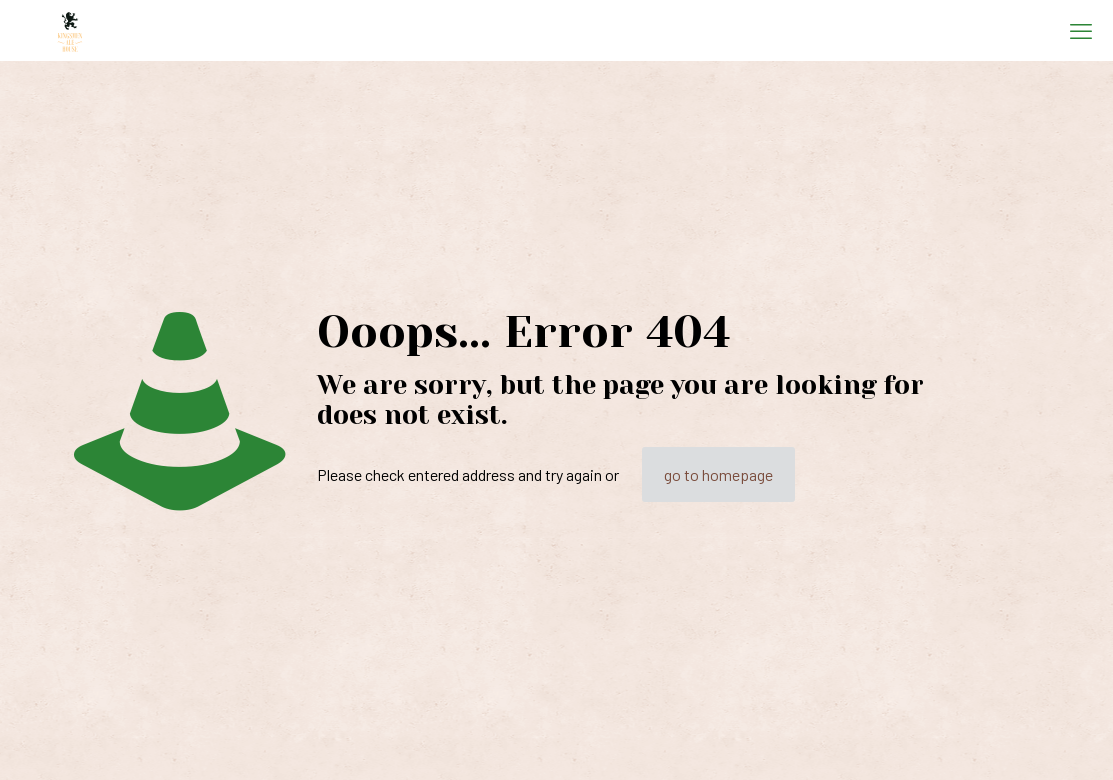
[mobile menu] (1081, 30)
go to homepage (718, 474)
